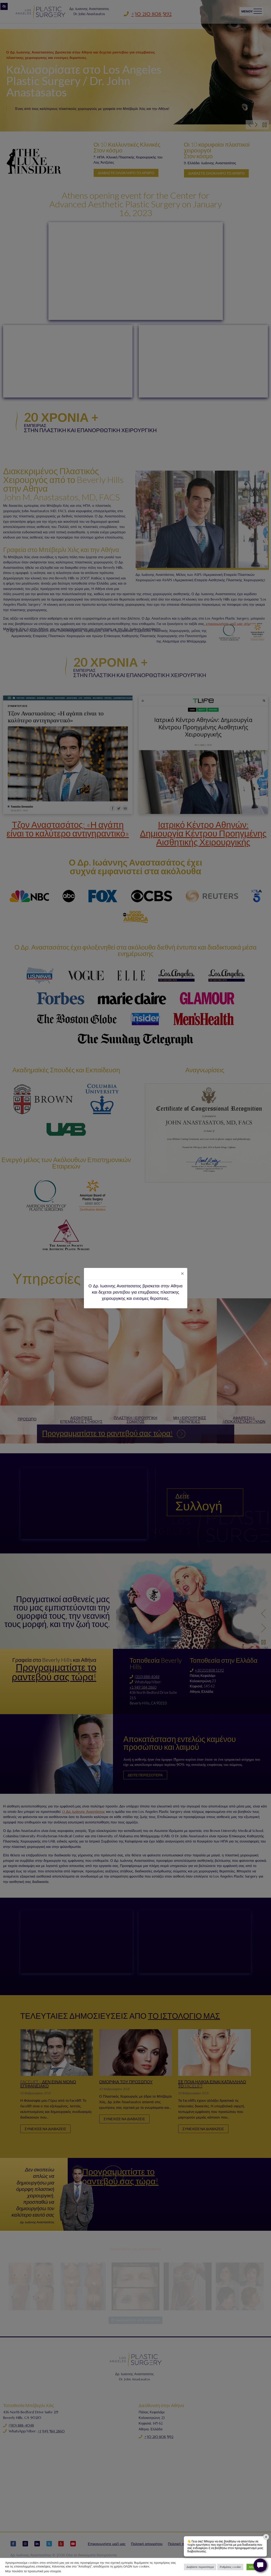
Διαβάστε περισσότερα (200, 2567)
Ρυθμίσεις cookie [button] (230, 2567)
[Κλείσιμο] (182, 1273)
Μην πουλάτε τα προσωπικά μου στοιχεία (33, 2571)
